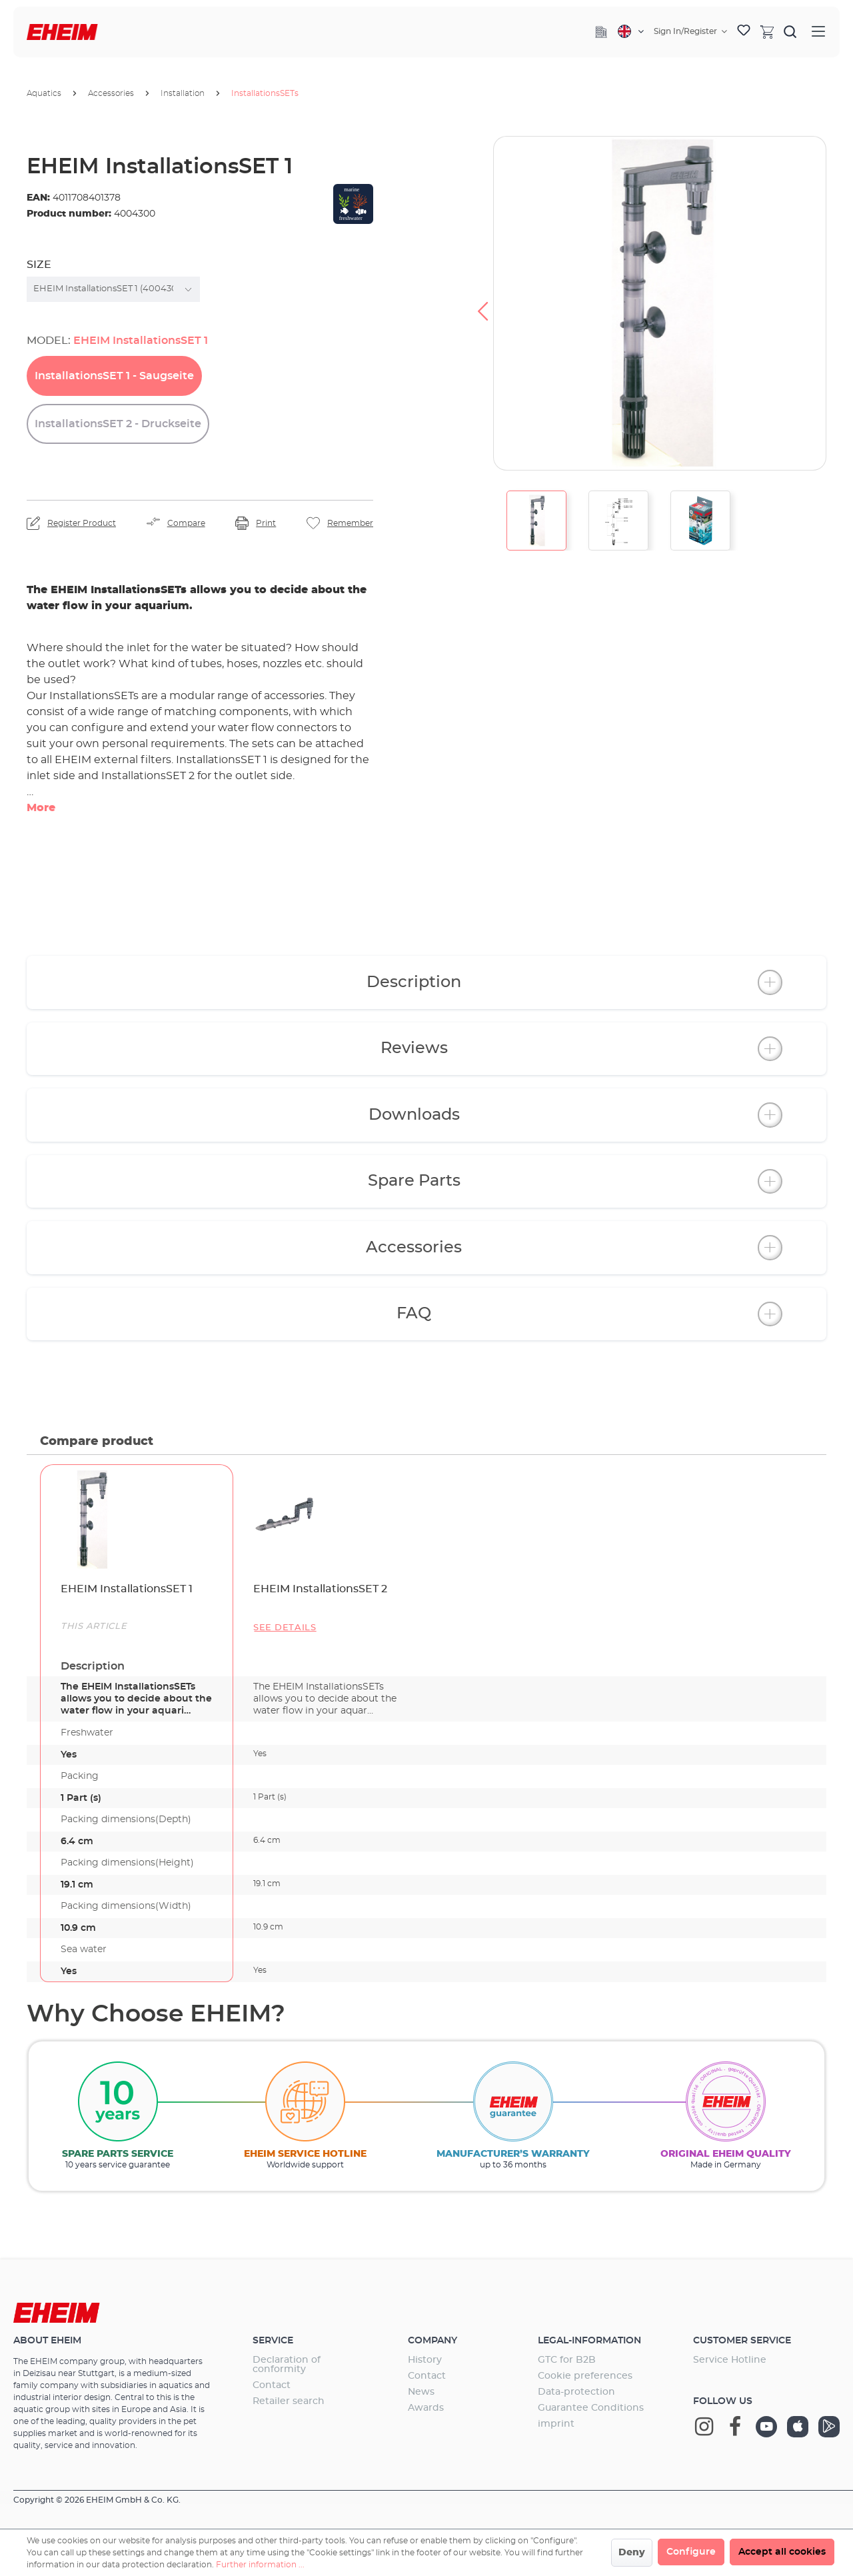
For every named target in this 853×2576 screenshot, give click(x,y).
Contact (272, 2385)
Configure (691, 2552)
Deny (631, 2552)
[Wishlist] (743, 32)
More (41, 807)
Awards (426, 2408)
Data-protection (576, 2392)
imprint (556, 2424)
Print (266, 523)
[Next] (837, 303)
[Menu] (818, 31)
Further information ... (260, 2565)
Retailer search (289, 2401)
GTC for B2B (567, 2360)
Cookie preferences (585, 2376)
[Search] (790, 31)
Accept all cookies (782, 2552)
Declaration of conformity (287, 2364)
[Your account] (690, 31)
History (425, 2360)
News (421, 2392)
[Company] (601, 32)
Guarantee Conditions (591, 2408)
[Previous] (482, 303)
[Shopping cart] (767, 31)
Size (39, 264)
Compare (186, 523)
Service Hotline (729, 2360)
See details (285, 1628)
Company (432, 2340)
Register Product (81, 523)
